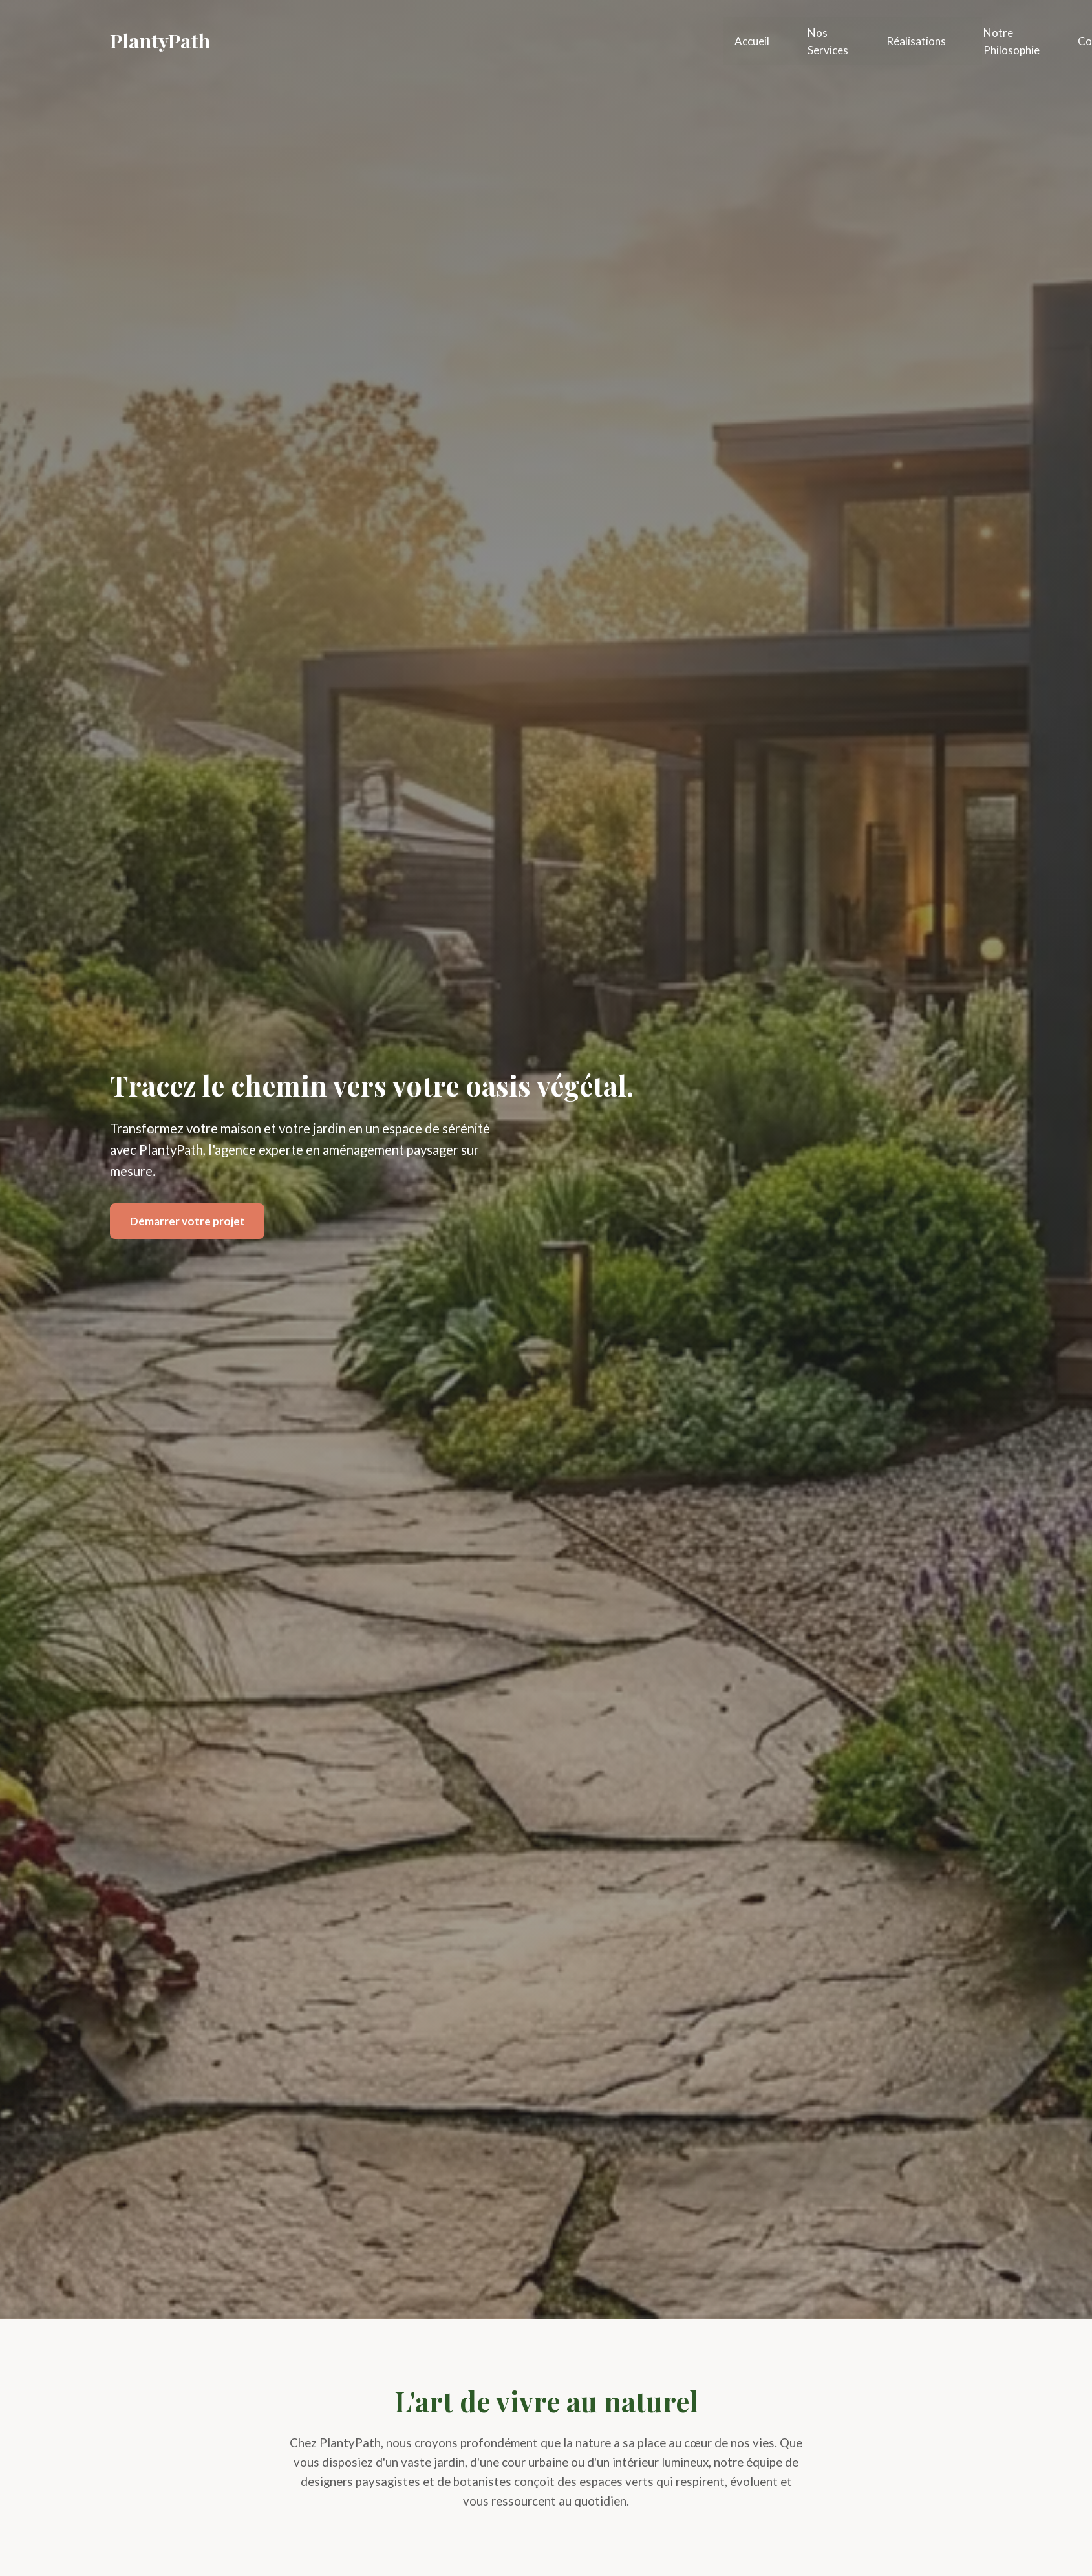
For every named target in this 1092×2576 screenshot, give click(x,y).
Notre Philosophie (1013, 39)
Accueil (751, 40)
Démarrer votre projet (187, 1221)
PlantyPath (160, 40)
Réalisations (917, 40)
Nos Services (828, 39)
